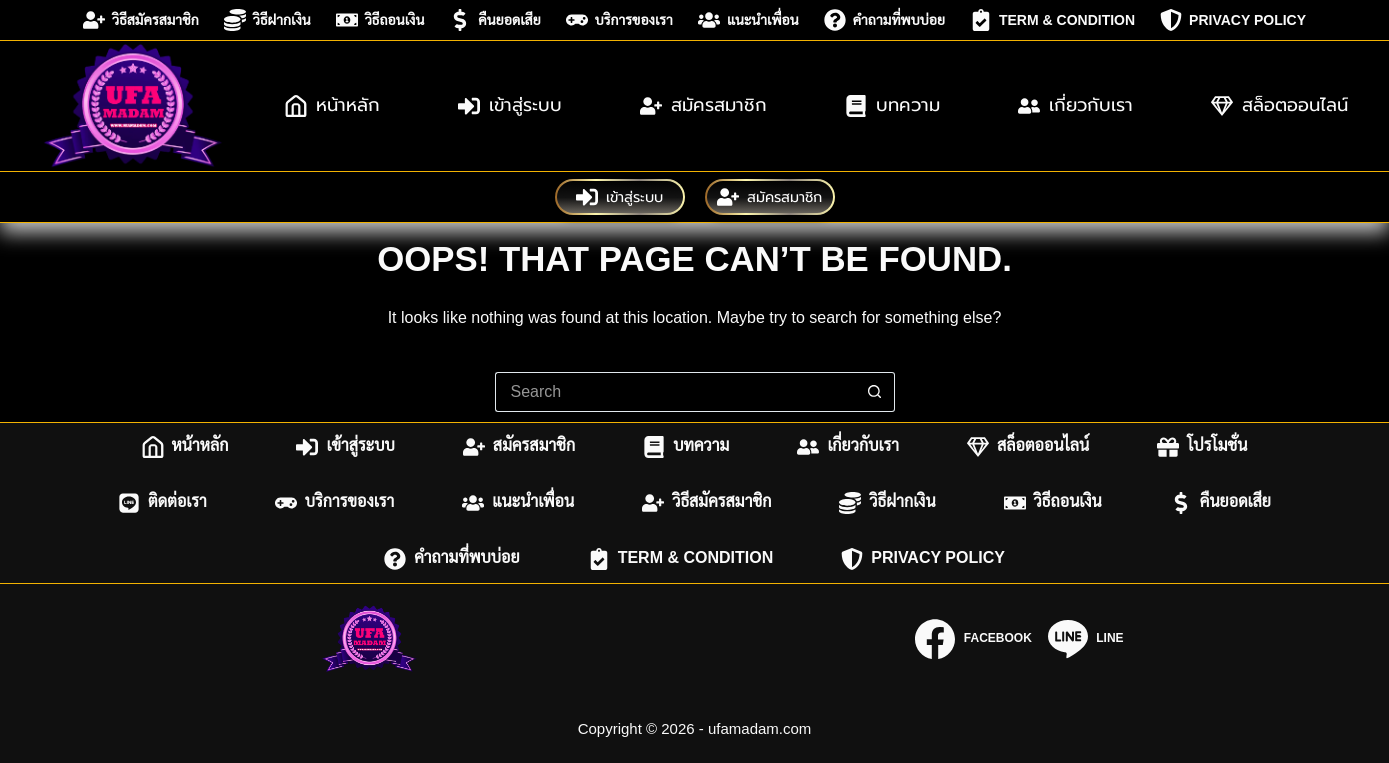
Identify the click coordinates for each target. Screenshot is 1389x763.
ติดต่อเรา (162, 503)
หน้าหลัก (332, 105)
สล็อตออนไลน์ (1279, 105)
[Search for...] (675, 392)
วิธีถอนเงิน (380, 20)
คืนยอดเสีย (494, 20)
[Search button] (875, 392)
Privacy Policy (1233, 20)
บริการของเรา (619, 20)
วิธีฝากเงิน (267, 20)
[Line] (1086, 639)
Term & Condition (1052, 20)
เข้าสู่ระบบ (510, 105)
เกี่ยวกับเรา (1075, 105)
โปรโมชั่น (1202, 447)
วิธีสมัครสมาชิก (141, 20)
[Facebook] (973, 639)
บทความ (892, 105)
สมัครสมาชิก (703, 105)
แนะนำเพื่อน (748, 20)
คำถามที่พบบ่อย (884, 20)
